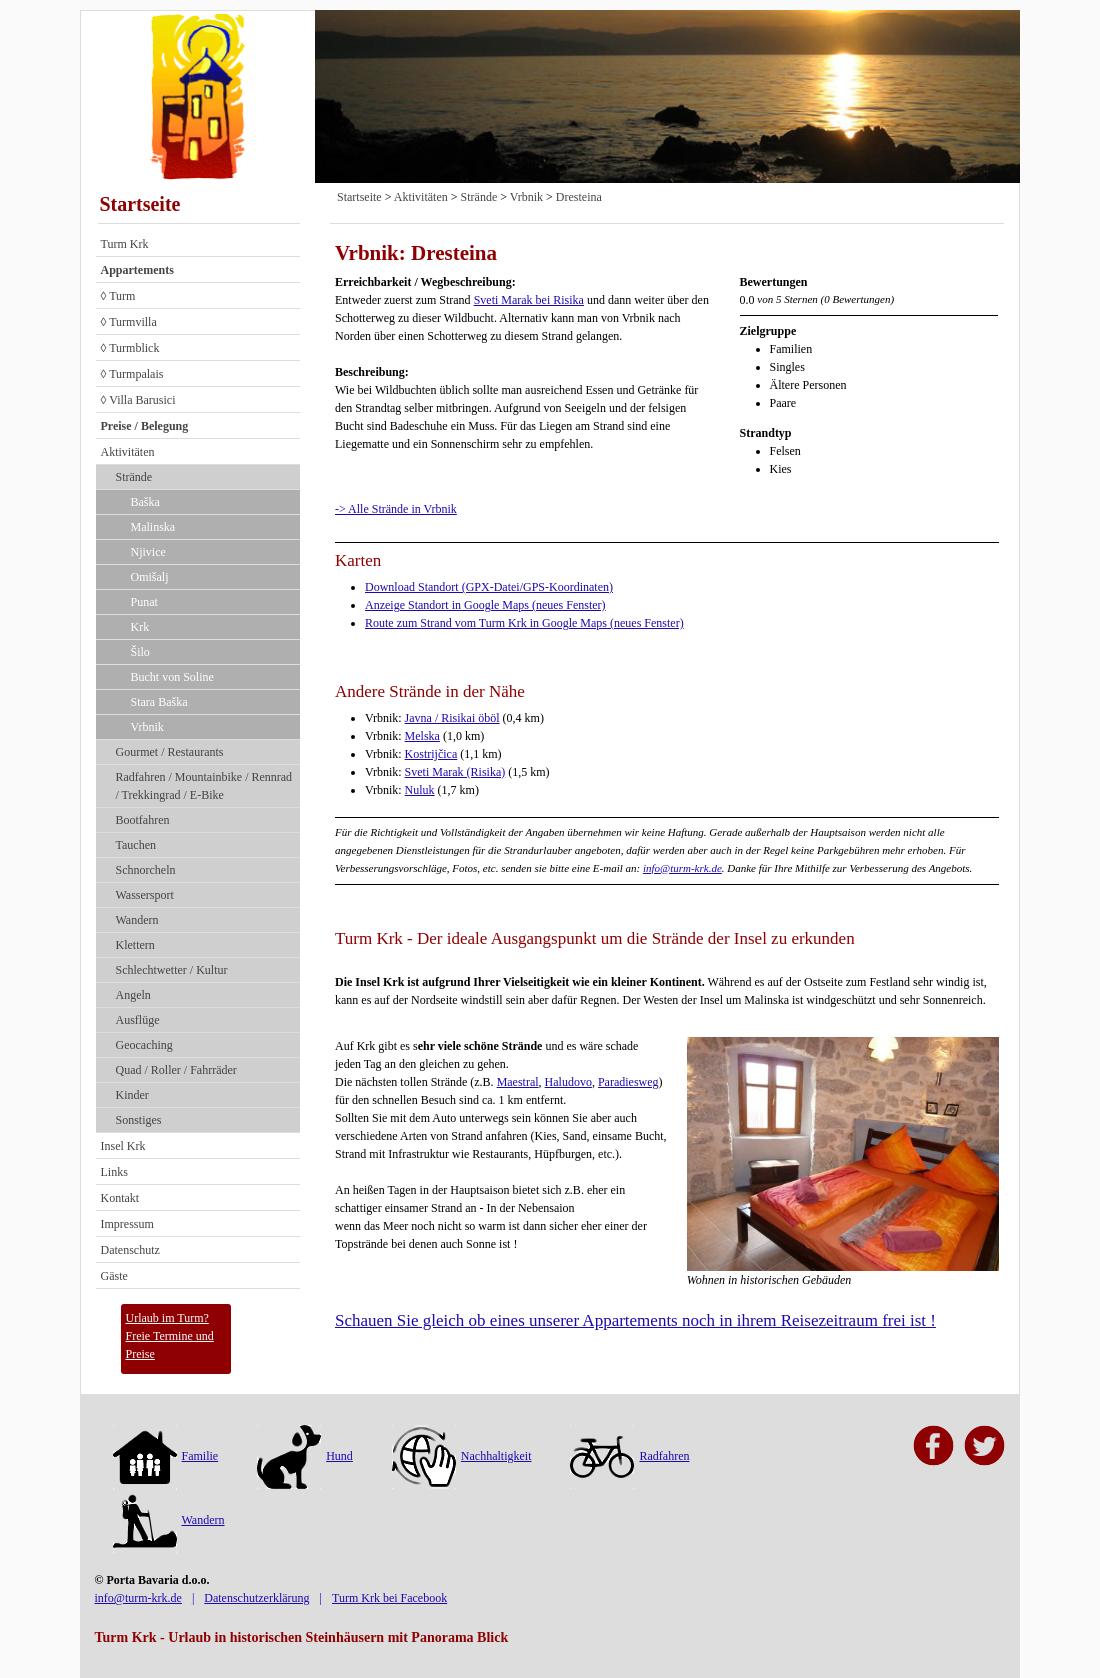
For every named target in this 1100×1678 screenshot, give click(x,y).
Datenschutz (130, 1250)
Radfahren (629, 1456)
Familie (166, 1456)
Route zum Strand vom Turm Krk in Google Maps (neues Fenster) (524, 623)
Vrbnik (147, 727)
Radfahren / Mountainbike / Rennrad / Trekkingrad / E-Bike (204, 786)
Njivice (148, 552)
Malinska (153, 527)
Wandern (137, 920)
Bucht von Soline (172, 677)
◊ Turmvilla (129, 322)
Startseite (140, 204)
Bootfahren (143, 820)
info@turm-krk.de (682, 868)
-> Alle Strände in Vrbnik (396, 509)
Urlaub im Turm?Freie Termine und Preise (170, 1336)
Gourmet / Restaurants (170, 752)
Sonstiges (139, 1120)
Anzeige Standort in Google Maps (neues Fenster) (485, 605)
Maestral (518, 1082)
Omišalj (150, 577)
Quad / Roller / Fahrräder (176, 1070)
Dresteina (579, 197)
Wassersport (145, 895)
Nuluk (420, 790)
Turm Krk (125, 244)
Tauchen (136, 845)
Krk (140, 627)
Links (114, 1172)
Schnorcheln (146, 870)
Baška (145, 502)
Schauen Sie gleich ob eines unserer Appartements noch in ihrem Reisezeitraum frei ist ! (635, 1320)
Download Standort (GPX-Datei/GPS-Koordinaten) (489, 587)
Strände (134, 477)
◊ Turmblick (130, 348)
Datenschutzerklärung (256, 1598)
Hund (305, 1456)
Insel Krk (123, 1146)
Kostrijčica (431, 754)
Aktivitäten (128, 452)
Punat (144, 602)
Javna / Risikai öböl (452, 718)
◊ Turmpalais (132, 374)
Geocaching (144, 1045)
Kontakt (120, 1198)
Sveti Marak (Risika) (455, 772)
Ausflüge (138, 1020)
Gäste (114, 1276)
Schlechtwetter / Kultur (172, 970)
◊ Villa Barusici (138, 400)
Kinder (132, 1095)
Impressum (127, 1224)
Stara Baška (159, 702)
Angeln (133, 995)
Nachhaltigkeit (462, 1456)
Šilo (140, 652)
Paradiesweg (628, 1082)
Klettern (135, 945)
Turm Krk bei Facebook (389, 1598)
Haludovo (568, 1082)
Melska (422, 736)
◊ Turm (118, 296)
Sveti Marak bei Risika (529, 300)
